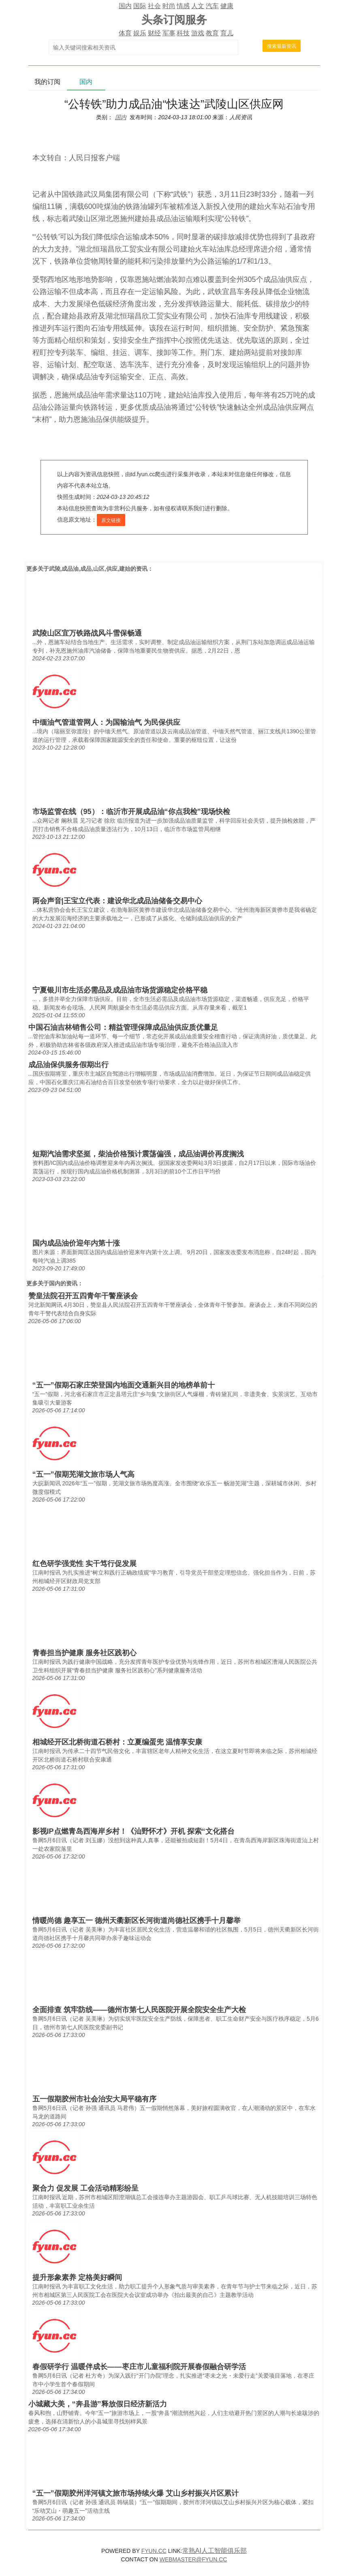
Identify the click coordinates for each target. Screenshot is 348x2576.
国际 (139, 5)
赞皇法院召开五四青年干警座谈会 (83, 1296)
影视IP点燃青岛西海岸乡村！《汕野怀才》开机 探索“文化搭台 (133, 1831)
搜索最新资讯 (281, 46)
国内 (125, 5)
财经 (154, 33)
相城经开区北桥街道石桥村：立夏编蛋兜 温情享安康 (117, 1742)
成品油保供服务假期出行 (68, 1065)
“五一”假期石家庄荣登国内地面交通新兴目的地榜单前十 (123, 1385)
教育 (212, 33)
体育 (125, 33)
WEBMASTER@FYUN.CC (193, 2559)
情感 (183, 5)
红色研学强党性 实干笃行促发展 (84, 1564)
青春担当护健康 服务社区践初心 (84, 1653)
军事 (168, 33)
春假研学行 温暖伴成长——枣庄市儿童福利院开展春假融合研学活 (139, 2367)
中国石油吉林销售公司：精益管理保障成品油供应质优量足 (123, 1027)
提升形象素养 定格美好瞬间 (77, 2277)
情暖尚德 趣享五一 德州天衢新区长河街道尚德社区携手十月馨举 (136, 1920)
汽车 (212, 5)
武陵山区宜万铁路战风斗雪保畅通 (87, 633)
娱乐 (139, 33)
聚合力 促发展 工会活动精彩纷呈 (85, 2188)
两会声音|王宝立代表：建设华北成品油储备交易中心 (117, 901)
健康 (226, 5)
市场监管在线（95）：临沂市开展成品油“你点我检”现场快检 (131, 812)
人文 (197, 5)
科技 (183, 33)
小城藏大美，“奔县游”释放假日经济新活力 (97, 2404)
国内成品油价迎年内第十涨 (76, 1243)
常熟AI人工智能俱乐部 (214, 2550)
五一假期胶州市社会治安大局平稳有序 (94, 2099)
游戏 (197, 33)
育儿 (226, 33)
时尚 (168, 5)
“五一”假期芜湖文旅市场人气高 (83, 1474)
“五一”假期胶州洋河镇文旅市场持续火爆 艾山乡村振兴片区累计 (135, 2493)
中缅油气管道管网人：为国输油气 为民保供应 (106, 722)
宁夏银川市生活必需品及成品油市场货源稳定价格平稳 (119, 990)
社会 (154, 5)
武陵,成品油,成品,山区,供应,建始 (89, 568)
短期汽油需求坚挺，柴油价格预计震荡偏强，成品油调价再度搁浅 (138, 1154)
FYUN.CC (154, 2551)
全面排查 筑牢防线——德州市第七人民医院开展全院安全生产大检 (139, 2010)
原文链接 (111, 520)
